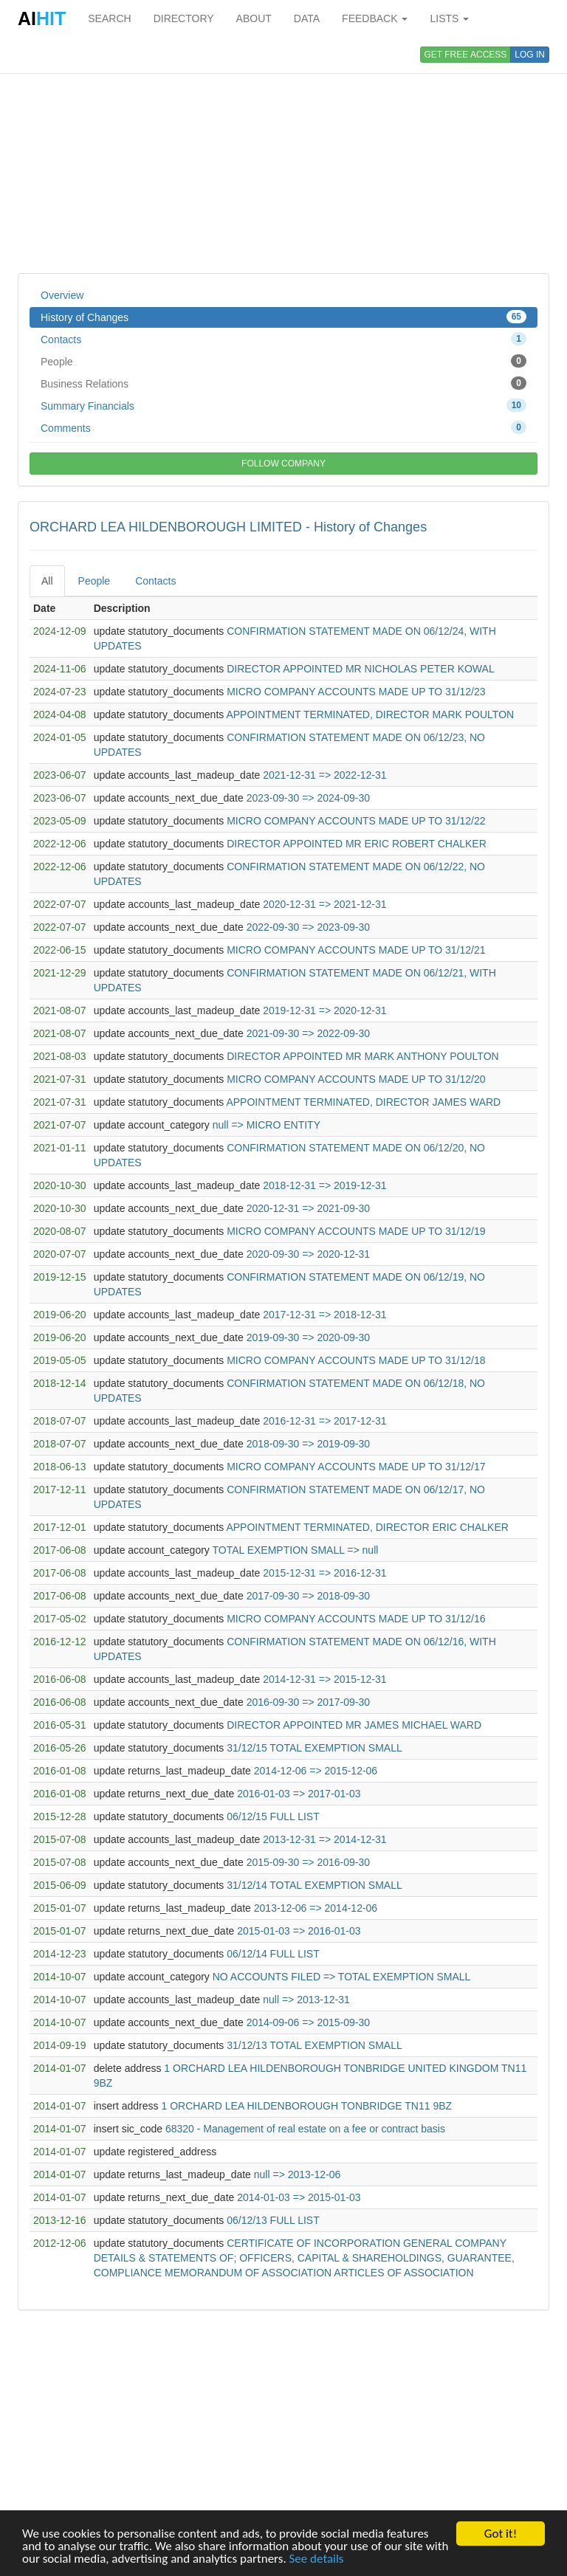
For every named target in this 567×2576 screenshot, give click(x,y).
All (47, 581)
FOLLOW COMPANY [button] (283, 463)
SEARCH (109, 18)
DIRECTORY (184, 18)
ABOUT (254, 18)
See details (316, 2559)
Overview (62, 295)
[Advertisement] (283, 155)
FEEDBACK (375, 18)
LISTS (449, 18)
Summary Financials (283, 405)
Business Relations (283, 383)
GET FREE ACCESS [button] (466, 54)
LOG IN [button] (530, 54)
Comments (283, 427)
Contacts (283, 338)
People (283, 361)
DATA (307, 18)
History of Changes (283, 316)
